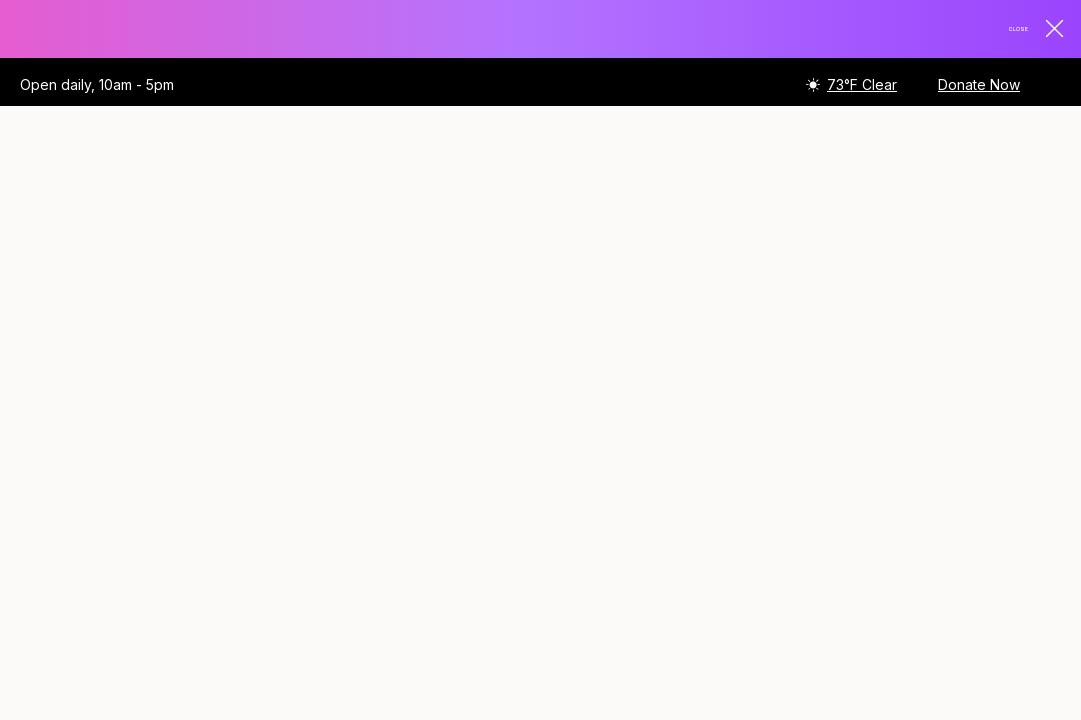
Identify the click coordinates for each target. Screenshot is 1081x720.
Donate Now (979, 86)
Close (1022, 30)
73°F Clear (862, 86)
